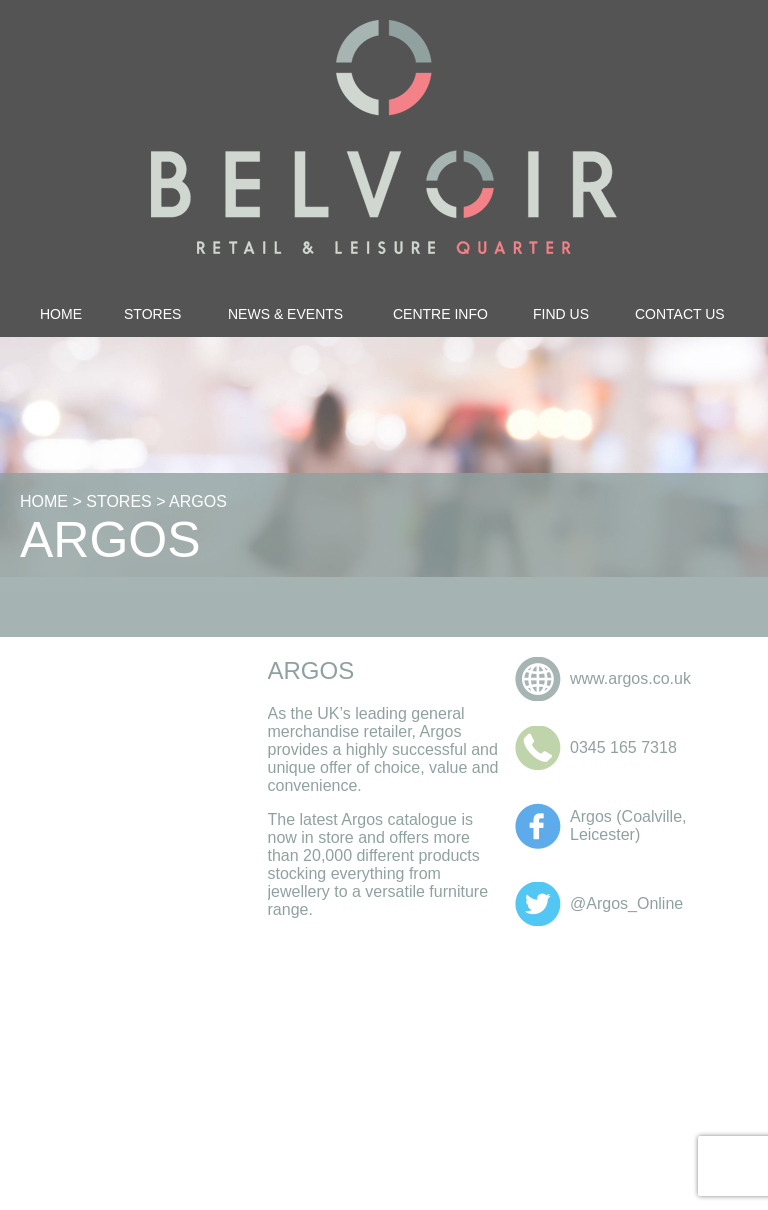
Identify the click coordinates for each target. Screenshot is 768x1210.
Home (61, 314)
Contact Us (680, 314)
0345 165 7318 (623, 747)
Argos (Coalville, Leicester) (628, 825)
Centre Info (440, 314)
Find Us (561, 314)
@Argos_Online (626, 903)
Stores (152, 314)
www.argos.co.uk (630, 678)
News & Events (285, 314)
